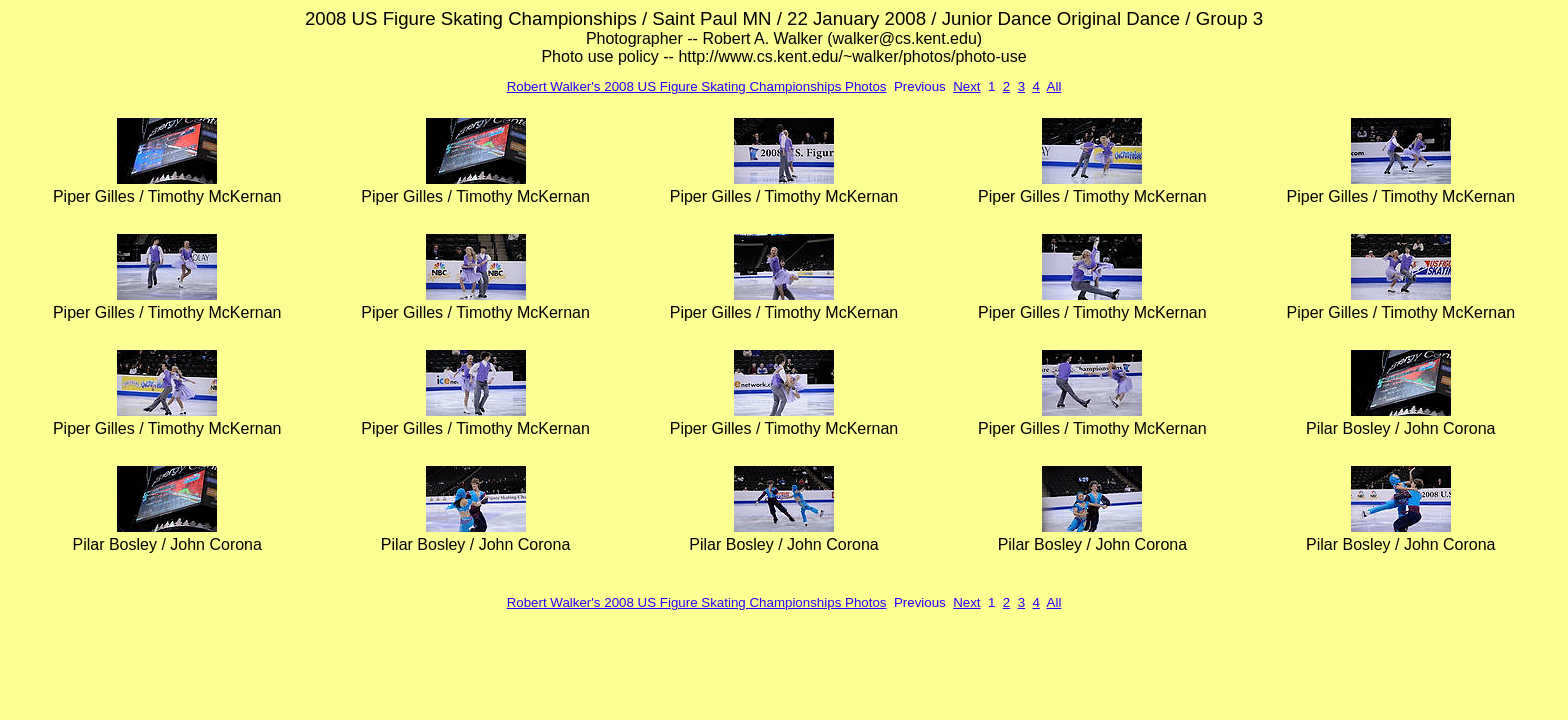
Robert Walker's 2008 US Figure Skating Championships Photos (697, 86)
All (1054, 86)
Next (966, 86)
